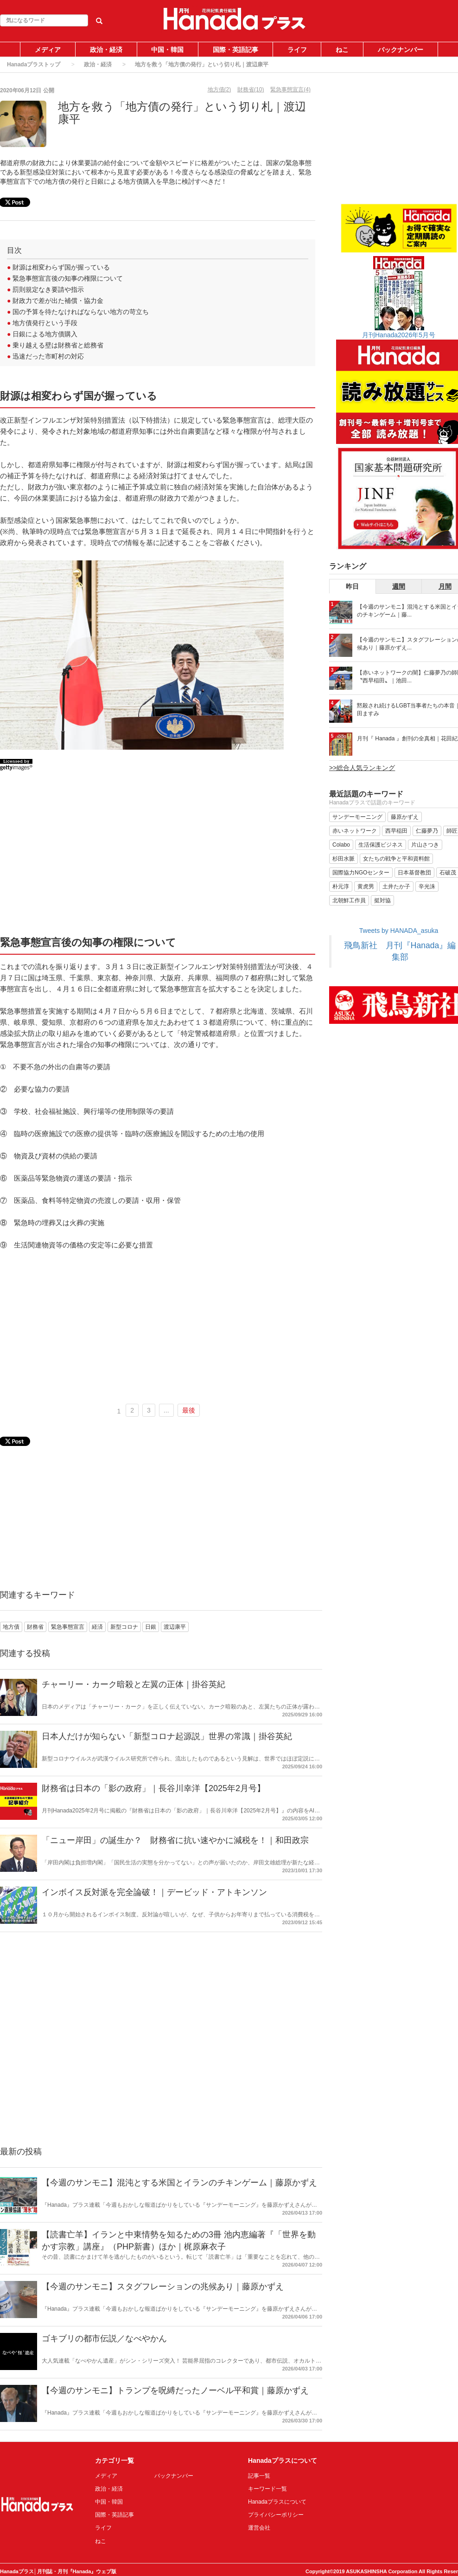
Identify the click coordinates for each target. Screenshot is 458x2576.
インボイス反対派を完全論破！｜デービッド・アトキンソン (154, 1892)
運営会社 (259, 2528)
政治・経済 (106, 49)
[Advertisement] (157, 857)
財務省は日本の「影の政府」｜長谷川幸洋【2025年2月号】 (153, 1788)
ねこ (342, 49)
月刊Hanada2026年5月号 (398, 335)
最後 (188, 1410)
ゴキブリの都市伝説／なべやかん (104, 2338)
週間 (398, 586)
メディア (48, 49)
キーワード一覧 (267, 2489)
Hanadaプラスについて (277, 2502)
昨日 (352, 586)
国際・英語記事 (235, 49)
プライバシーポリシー (276, 2515)
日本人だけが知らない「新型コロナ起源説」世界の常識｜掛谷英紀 (167, 1736)
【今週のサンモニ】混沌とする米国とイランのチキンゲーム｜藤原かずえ (179, 2182)
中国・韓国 (167, 49)
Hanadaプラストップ (33, 64)
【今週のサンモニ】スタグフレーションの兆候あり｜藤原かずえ (163, 2286)
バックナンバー (400, 49)
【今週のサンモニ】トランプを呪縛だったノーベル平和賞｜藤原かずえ (175, 2390)
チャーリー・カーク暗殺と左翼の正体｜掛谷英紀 (133, 1684)
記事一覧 (259, 2476)
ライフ (297, 49)
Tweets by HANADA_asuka (398, 930)
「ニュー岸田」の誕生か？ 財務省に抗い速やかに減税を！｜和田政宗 (175, 1840)
